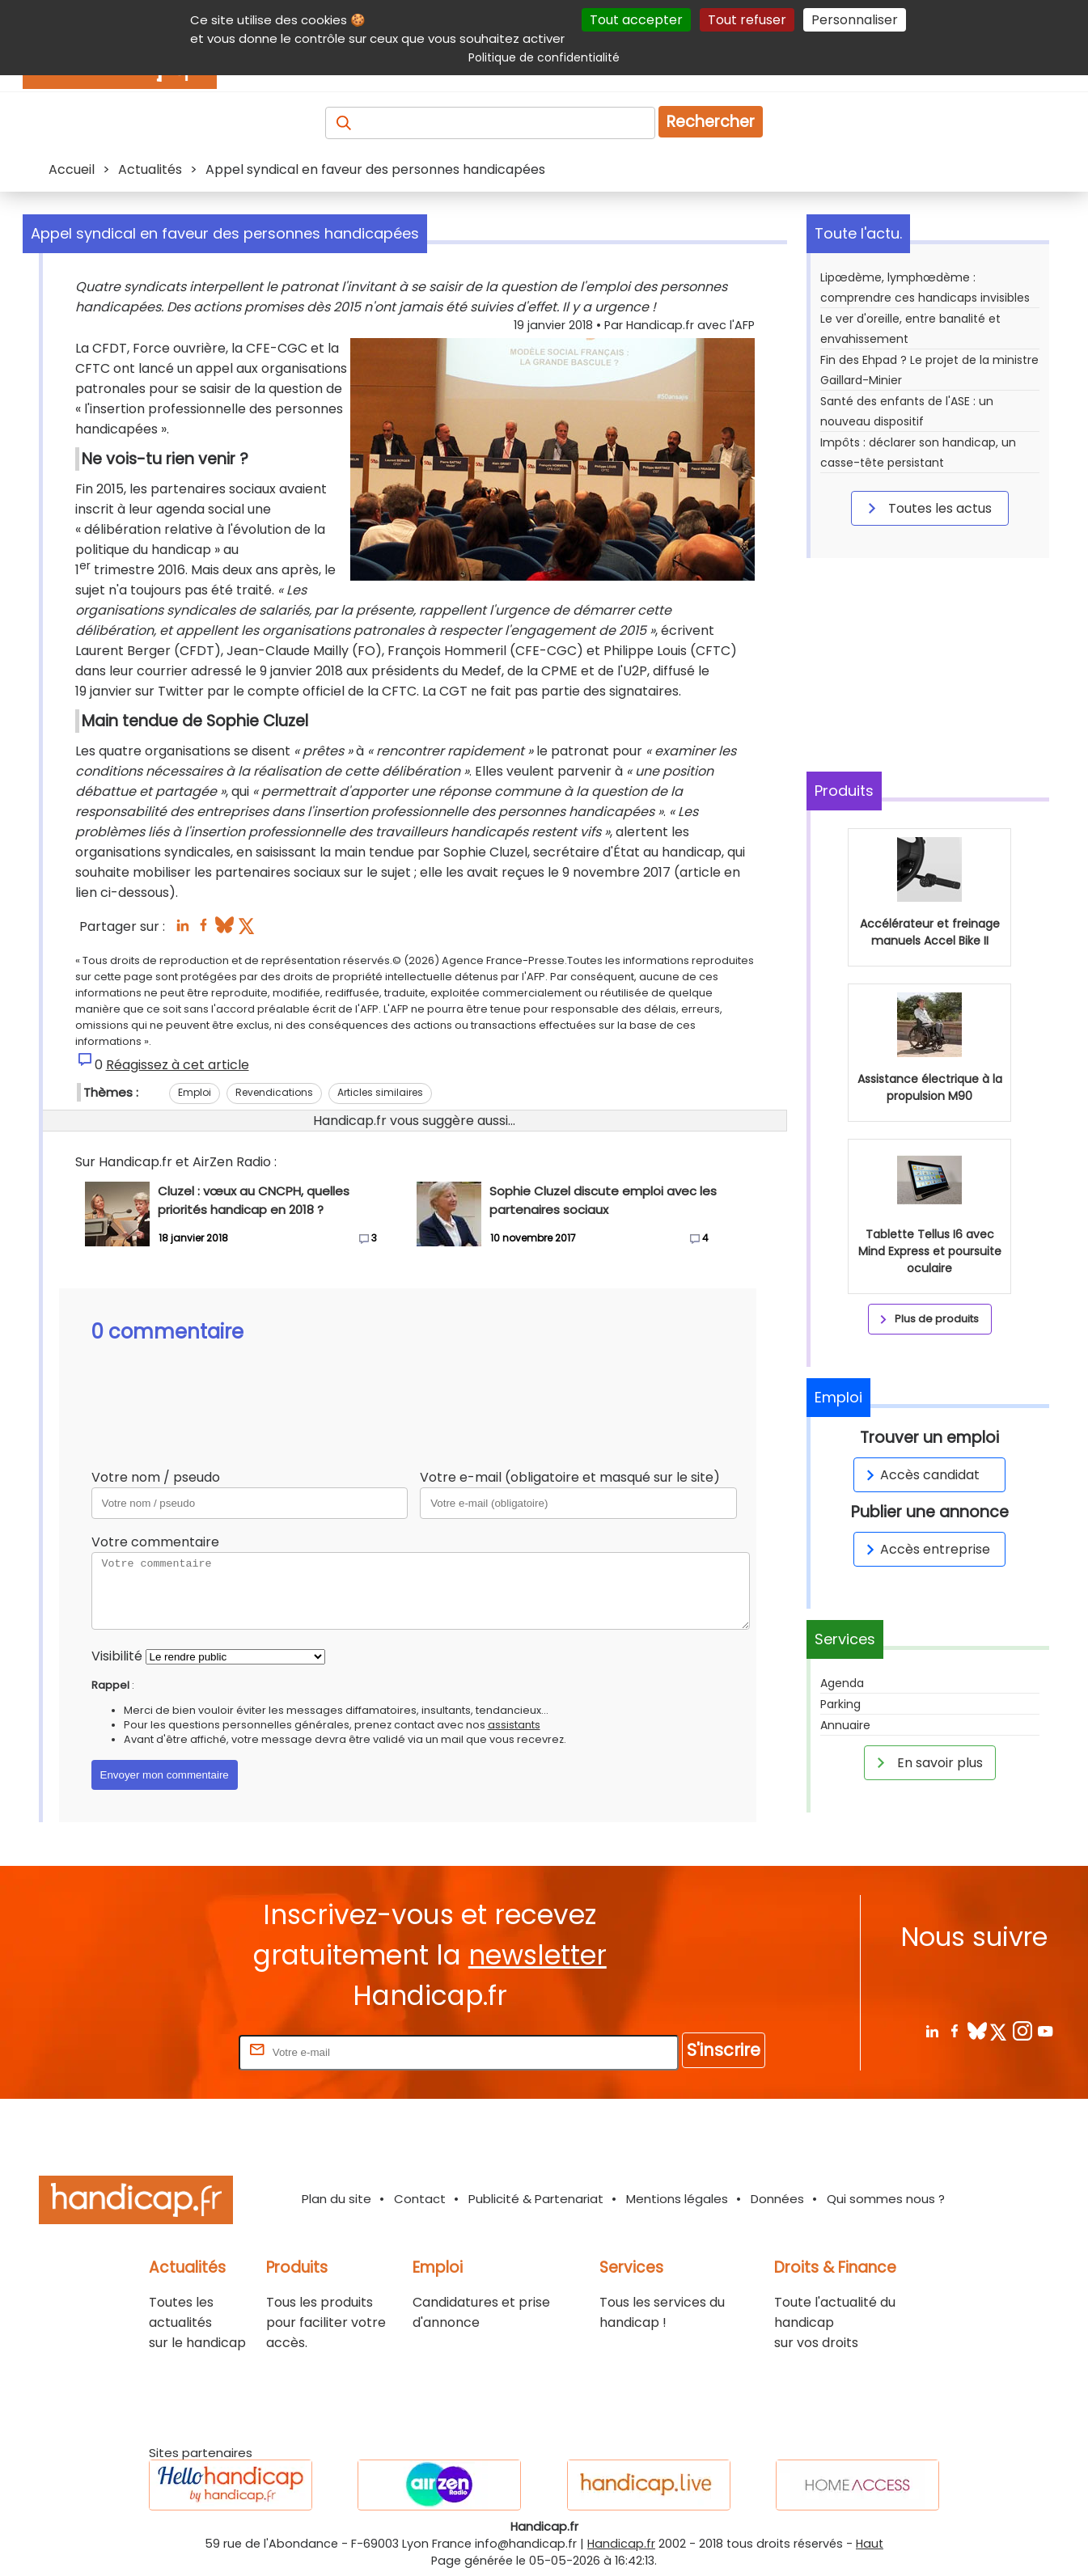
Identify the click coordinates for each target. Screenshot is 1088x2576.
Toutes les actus (927, 508)
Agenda (842, 1683)
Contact (420, 2198)
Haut (869, 2544)
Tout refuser (747, 20)
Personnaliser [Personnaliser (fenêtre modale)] (854, 20)
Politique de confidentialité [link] (544, 57)
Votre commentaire (155, 1542)
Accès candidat (920, 1475)
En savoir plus (927, 1762)
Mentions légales (677, 2198)
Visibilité (116, 1656)
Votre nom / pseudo (155, 1477)
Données (777, 2198)
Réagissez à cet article (177, 1064)
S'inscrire (723, 2050)
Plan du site (336, 2198)
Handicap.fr (621, 2544)
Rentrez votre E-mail (171, 2051)
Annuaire (845, 1725)
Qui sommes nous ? (886, 2198)
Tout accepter (636, 20)
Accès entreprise (925, 1549)
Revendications (274, 1092)
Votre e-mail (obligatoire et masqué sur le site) (570, 1477)
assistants (514, 1725)
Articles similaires (380, 1092)
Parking (840, 1704)
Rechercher (711, 122)
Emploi (194, 1092)
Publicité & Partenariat (535, 2198)
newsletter (537, 1955)
